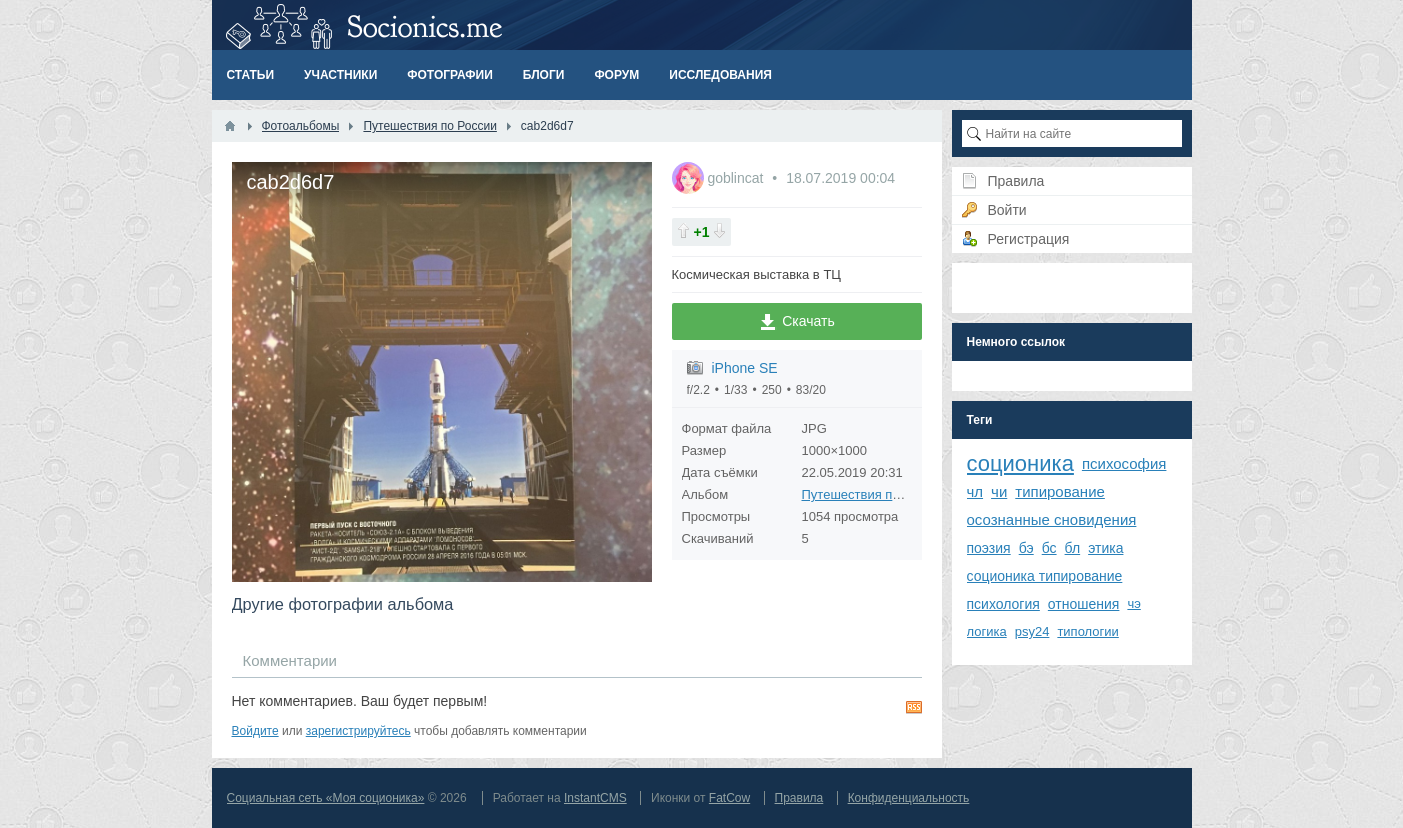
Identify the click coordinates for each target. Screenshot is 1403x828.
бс (1049, 548)
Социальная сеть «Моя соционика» (326, 798)
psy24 (1032, 631)
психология (1003, 604)
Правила (799, 798)
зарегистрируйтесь (358, 731)
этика (1105, 548)
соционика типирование (1045, 576)
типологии (1087, 631)
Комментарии (290, 660)
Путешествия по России (874, 494)
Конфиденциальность (909, 798)
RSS (914, 707)
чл (975, 491)
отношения (1084, 604)
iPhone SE (745, 368)
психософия (1124, 463)
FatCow (729, 798)
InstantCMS (595, 798)
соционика (1020, 463)
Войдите (255, 731)
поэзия (989, 548)
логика (987, 631)
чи (999, 491)
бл (1073, 548)
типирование (1060, 491)
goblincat (737, 178)
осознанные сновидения (1052, 519)
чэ (1133, 603)
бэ (1026, 548)
